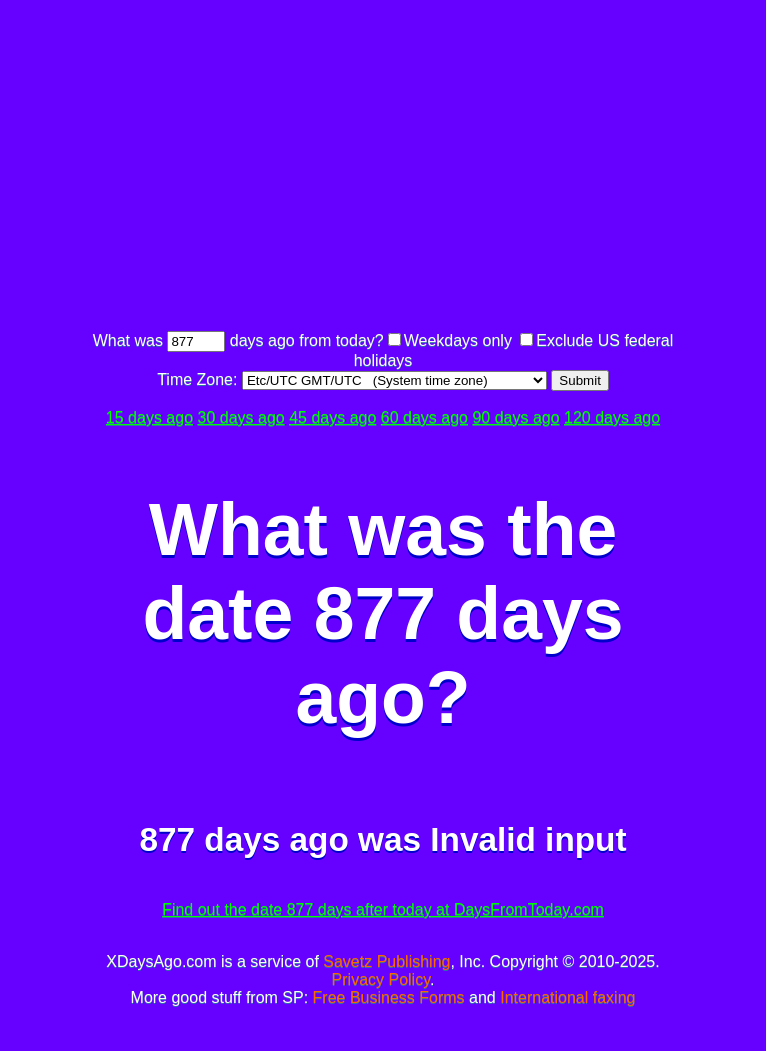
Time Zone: (199, 379)
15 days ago (149, 417)
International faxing (567, 997)
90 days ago (515, 417)
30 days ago (241, 417)
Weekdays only (458, 340)
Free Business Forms (389, 997)
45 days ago (332, 417)
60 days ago (424, 417)
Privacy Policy (381, 979)
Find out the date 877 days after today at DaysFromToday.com (383, 909)
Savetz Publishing (386, 961)
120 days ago (612, 417)
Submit (579, 380)
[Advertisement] (427, 168)
